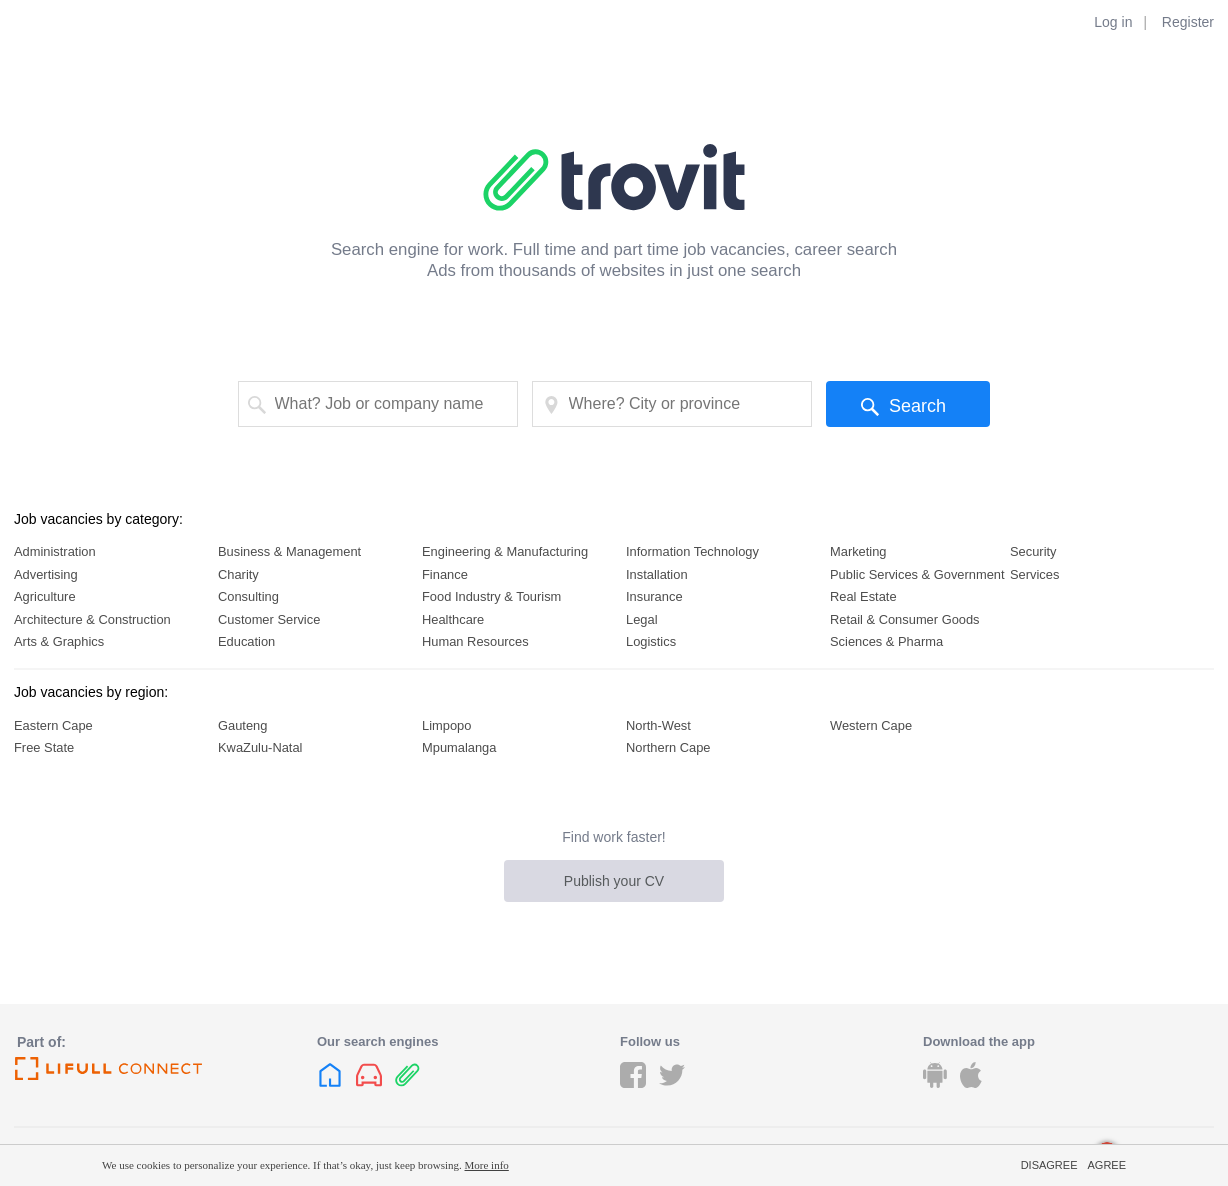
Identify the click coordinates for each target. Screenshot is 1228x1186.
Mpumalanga (459, 747)
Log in (1113, 22)
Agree (1106, 1165)
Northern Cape (668, 747)
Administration (55, 551)
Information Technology (692, 551)
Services (1034, 574)
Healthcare (453, 619)
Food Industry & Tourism (491, 596)
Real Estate (863, 596)
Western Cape (871, 725)
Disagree (1049, 1165)
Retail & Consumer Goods (905, 619)
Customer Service (269, 619)
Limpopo (446, 725)
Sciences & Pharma (886, 641)
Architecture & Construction (92, 619)
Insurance (654, 596)
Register (1188, 22)
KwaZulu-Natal (260, 747)
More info (487, 1165)
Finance (445, 574)
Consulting (248, 596)
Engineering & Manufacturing (505, 551)
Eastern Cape (53, 725)
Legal (642, 619)
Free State (44, 747)
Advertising (46, 574)
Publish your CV (614, 881)
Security (1033, 551)
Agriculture (45, 596)
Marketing (858, 551)
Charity (238, 574)
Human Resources (475, 641)
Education (246, 641)
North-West (658, 725)
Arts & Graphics (59, 641)
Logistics (651, 641)
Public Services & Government (917, 574)
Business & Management (289, 551)
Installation (657, 574)
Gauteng (242, 725)
